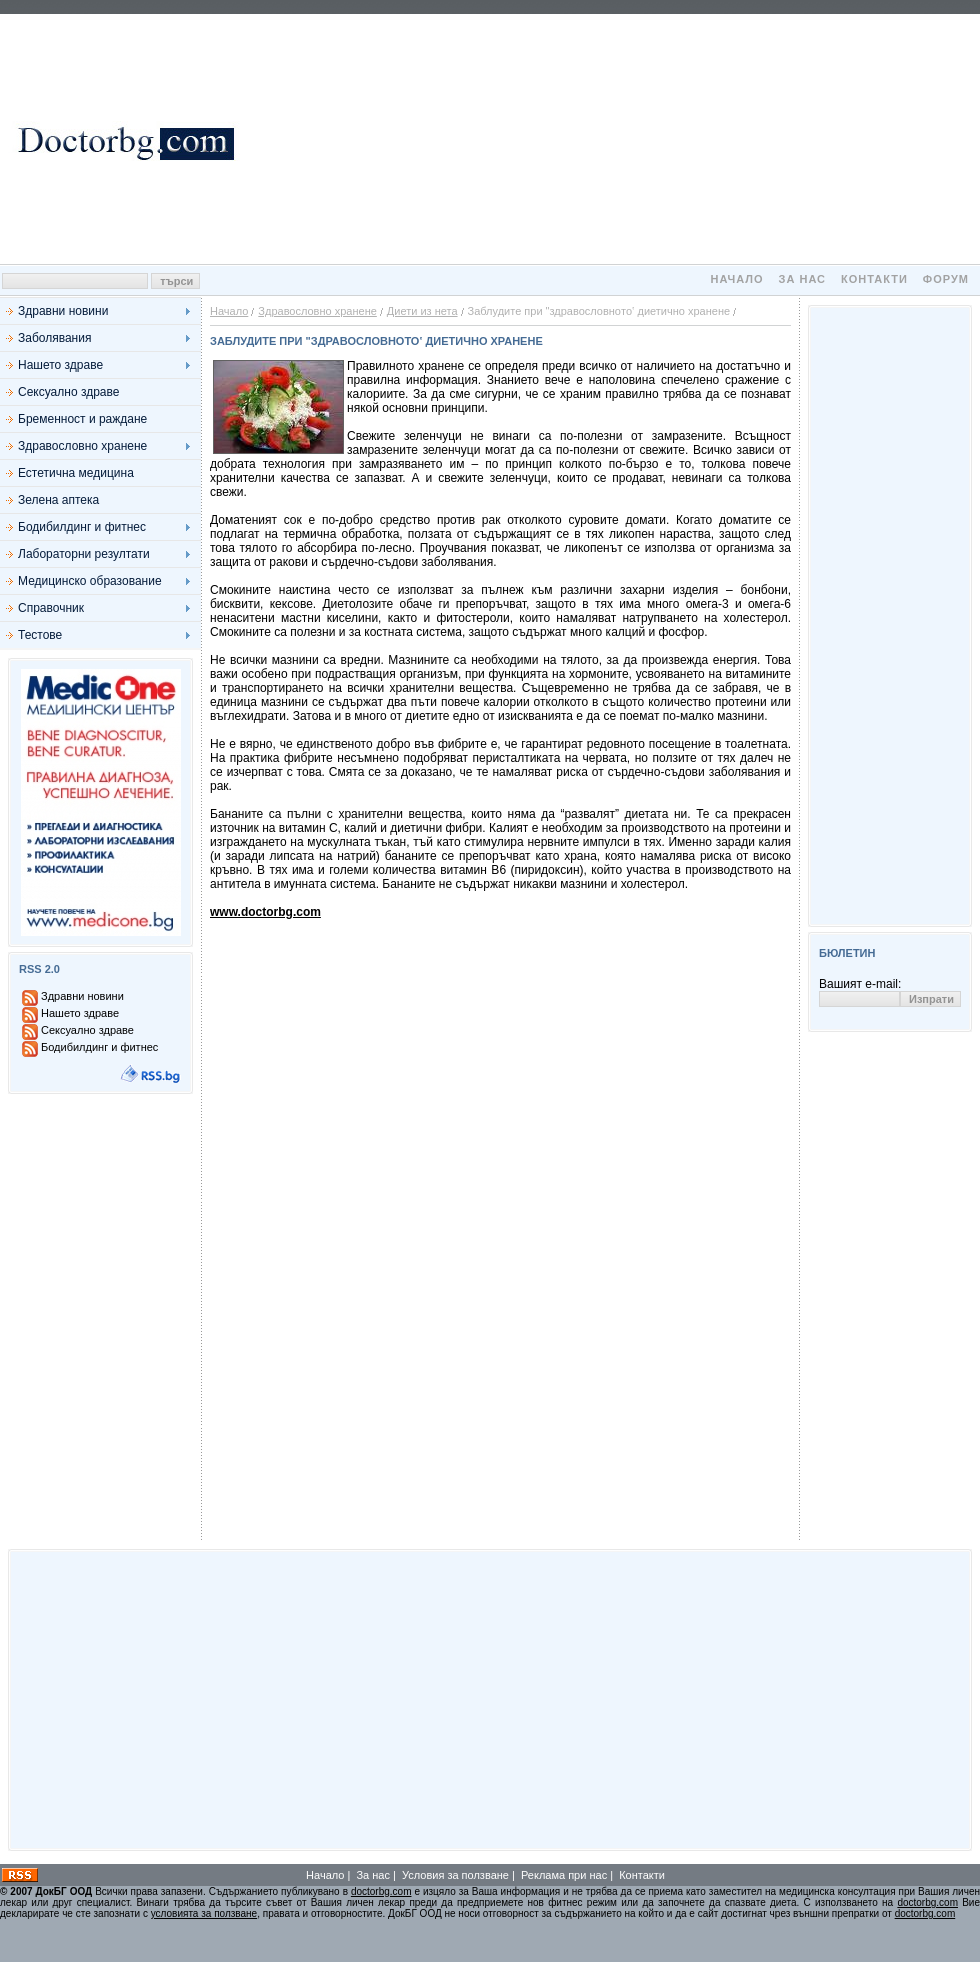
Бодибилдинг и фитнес (82, 527)
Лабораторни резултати (84, 554)
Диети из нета (422, 311)
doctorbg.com (381, 1891)
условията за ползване (204, 1913)
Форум (946, 279)
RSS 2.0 (39, 969)
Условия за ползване (455, 1875)
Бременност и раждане (82, 419)
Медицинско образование (90, 581)
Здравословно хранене (82, 446)
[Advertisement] (610, 139)
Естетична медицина (76, 473)
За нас (802, 279)
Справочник (51, 608)
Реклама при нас (564, 1875)
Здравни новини (63, 311)
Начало (736, 279)
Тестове (40, 635)
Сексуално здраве (68, 392)
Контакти (874, 279)
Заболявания (54, 338)
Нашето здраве (60, 365)
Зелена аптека (58, 500)
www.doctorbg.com (265, 912)
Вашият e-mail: (860, 984)
